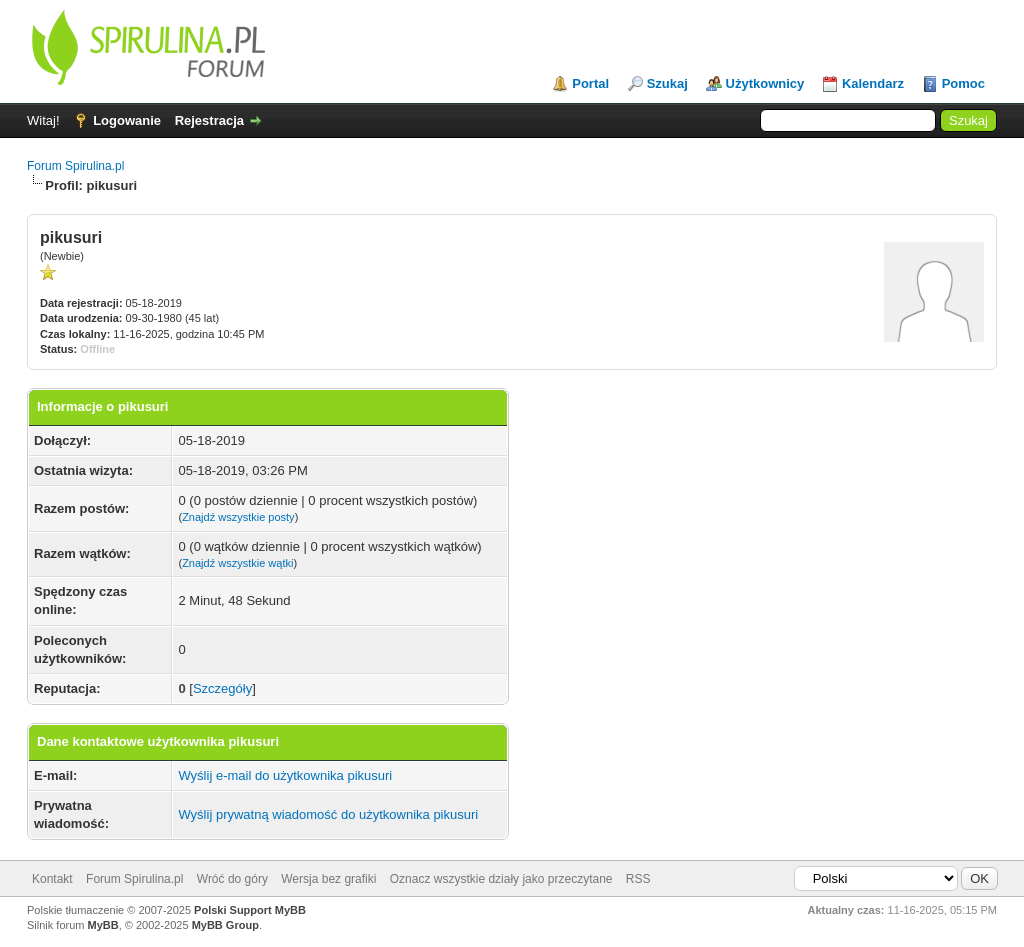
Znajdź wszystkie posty (238, 517)
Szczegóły (222, 688)
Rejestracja (209, 120)
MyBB (103, 925)
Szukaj (667, 83)
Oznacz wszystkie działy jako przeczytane (501, 879)
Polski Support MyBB (250, 910)
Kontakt (52, 879)
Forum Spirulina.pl (75, 166)
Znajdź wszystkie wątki (237, 563)
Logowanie (127, 120)
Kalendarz (873, 83)
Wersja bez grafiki (328, 879)
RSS (638, 879)
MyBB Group (225, 925)
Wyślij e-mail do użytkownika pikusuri (285, 775)
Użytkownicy (765, 83)
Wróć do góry (232, 879)
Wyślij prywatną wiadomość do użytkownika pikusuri (328, 814)
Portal (590, 83)
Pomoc (963, 83)
